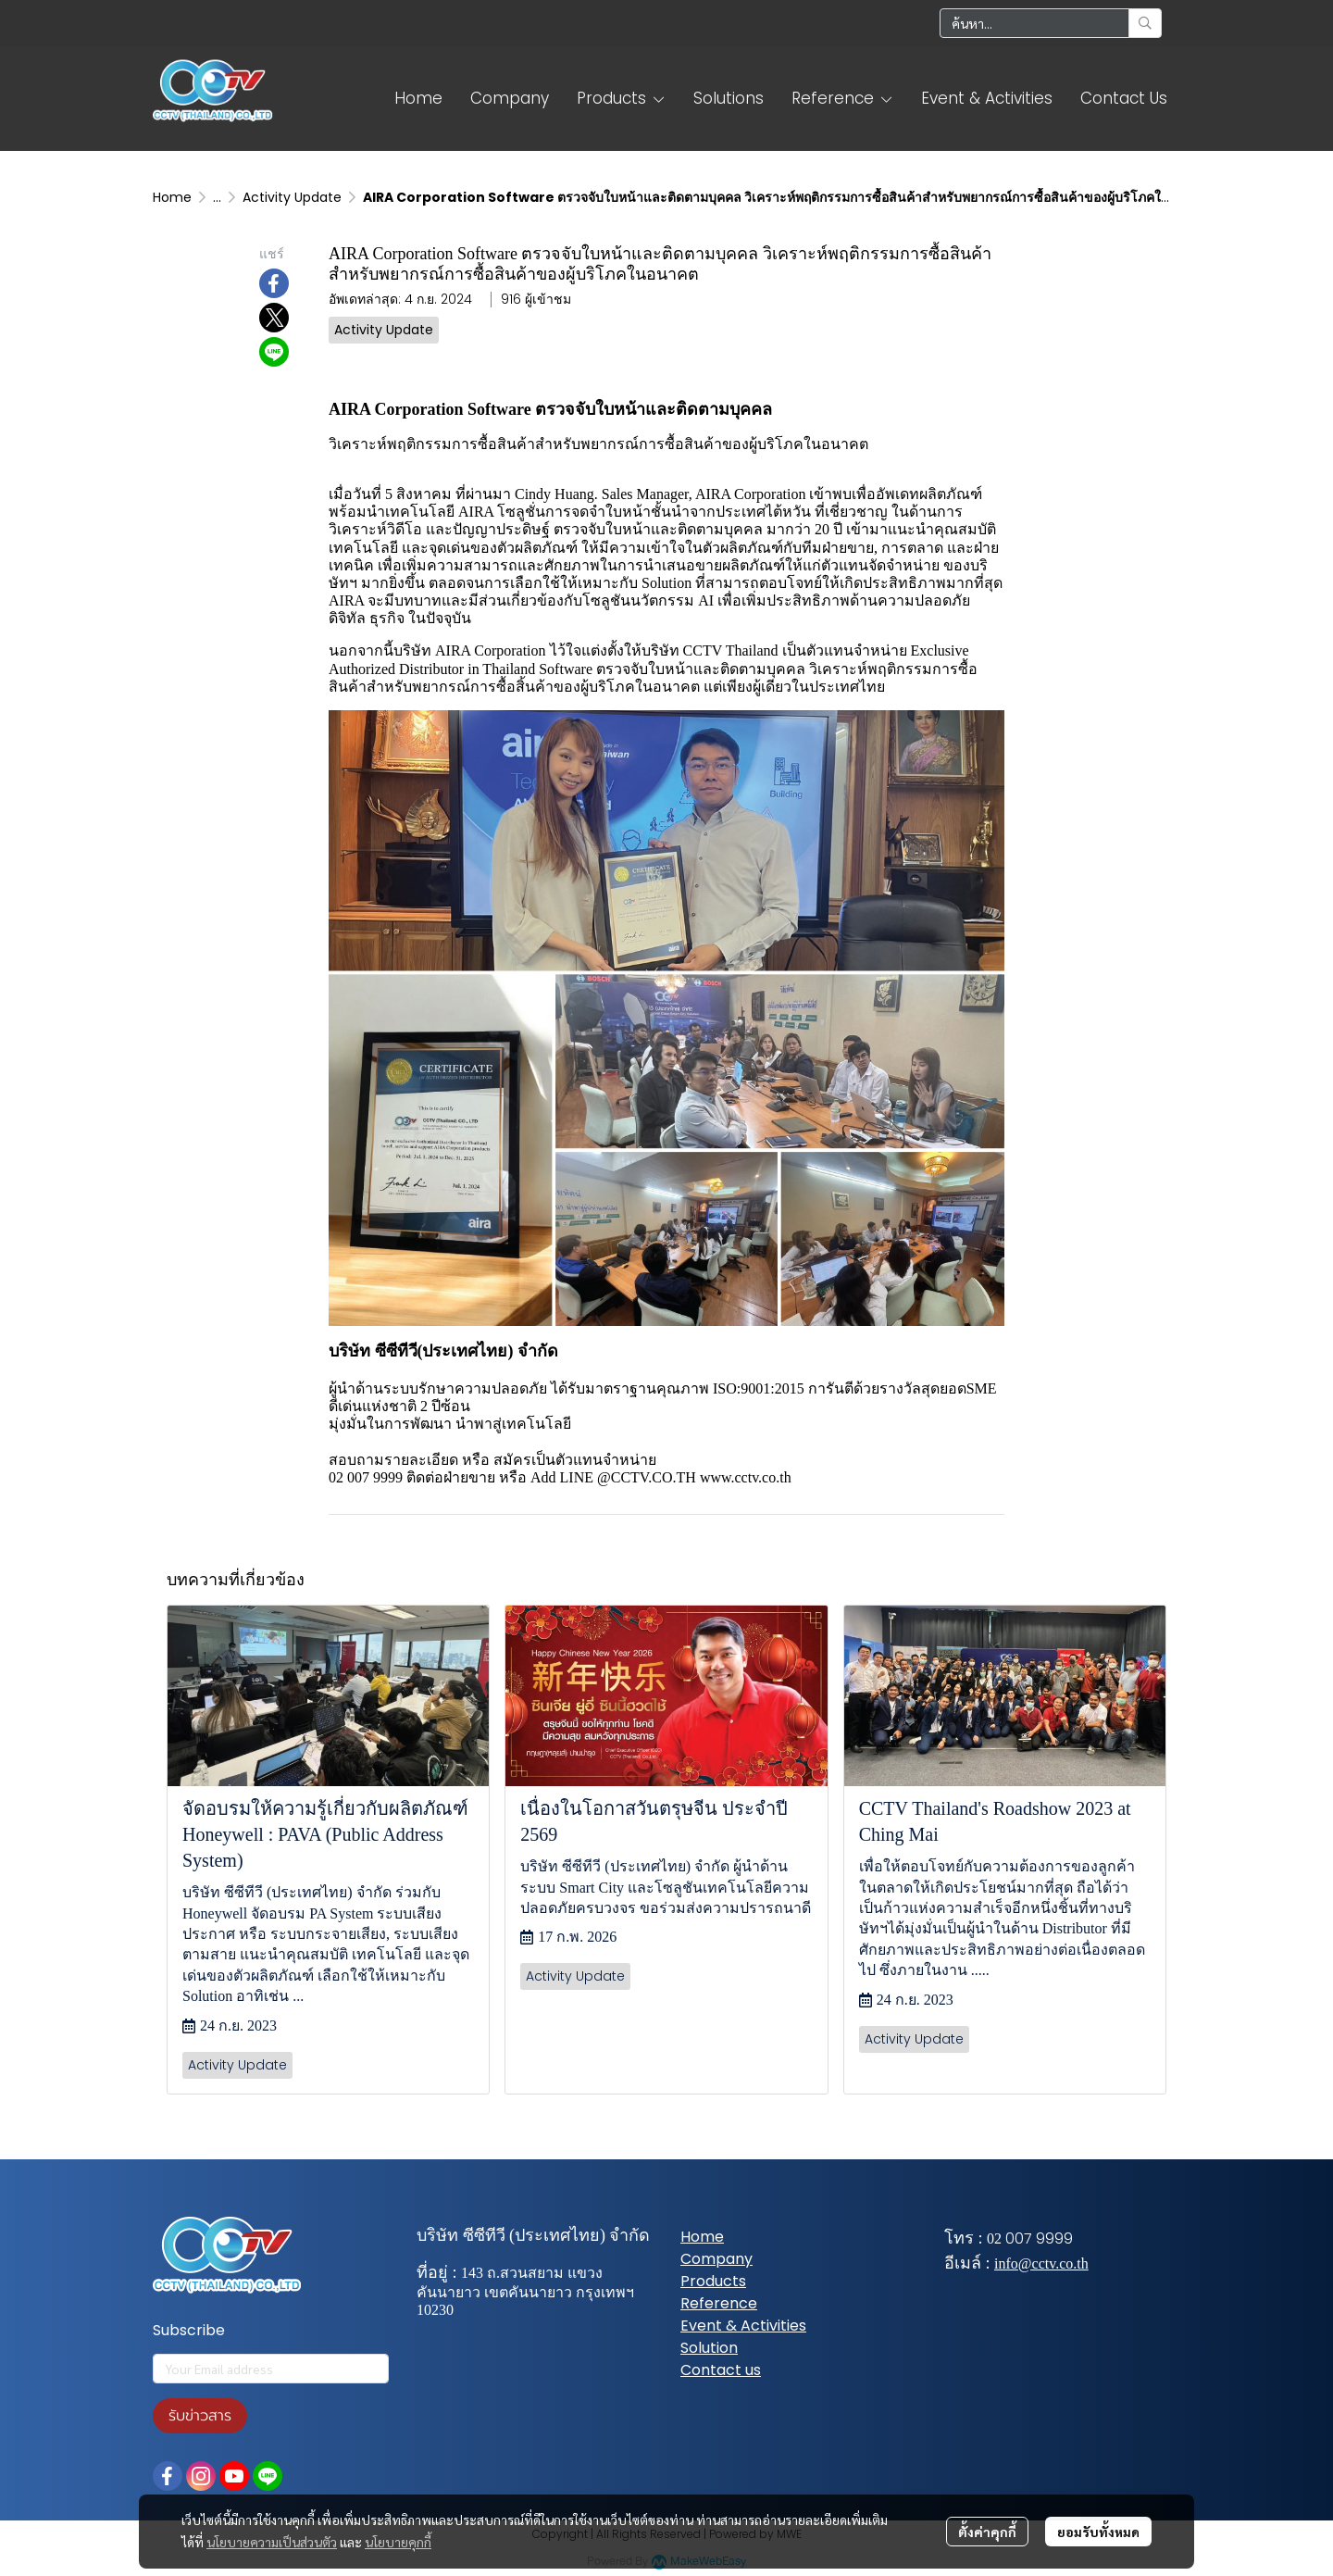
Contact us (720, 2370)
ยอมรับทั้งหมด (1098, 2531)
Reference (718, 2303)
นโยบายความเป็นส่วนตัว (271, 2541)
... (217, 197)
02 (994, 2238)
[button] (1050, 23)
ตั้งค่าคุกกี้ (987, 2531)
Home (172, 197)
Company (716, 2259)
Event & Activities (743, 2325)
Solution (709, 2347)
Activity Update (292, 197)
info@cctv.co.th (1041, 2263)
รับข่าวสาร (199, 2416)
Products (713, 2281)
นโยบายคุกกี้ (398, 2541)
